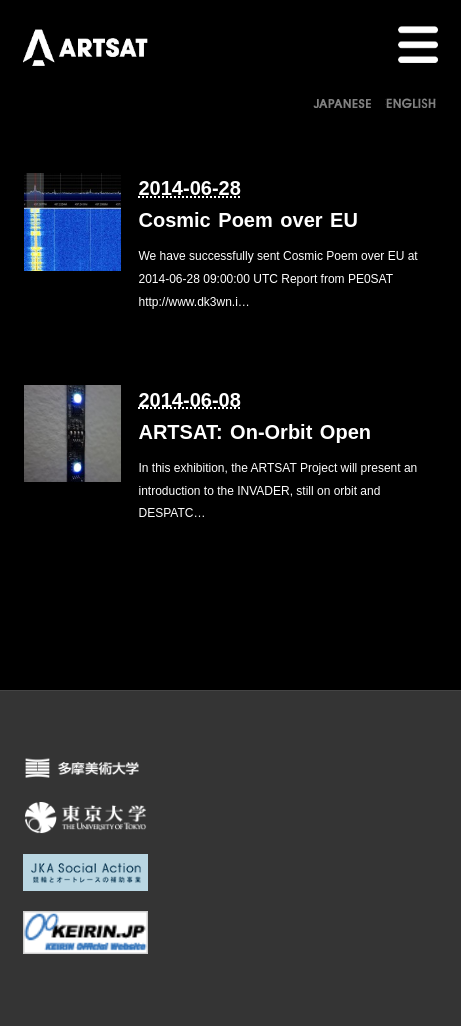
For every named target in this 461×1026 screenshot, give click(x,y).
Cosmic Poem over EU (247, 220)
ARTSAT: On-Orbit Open (254, 432)
